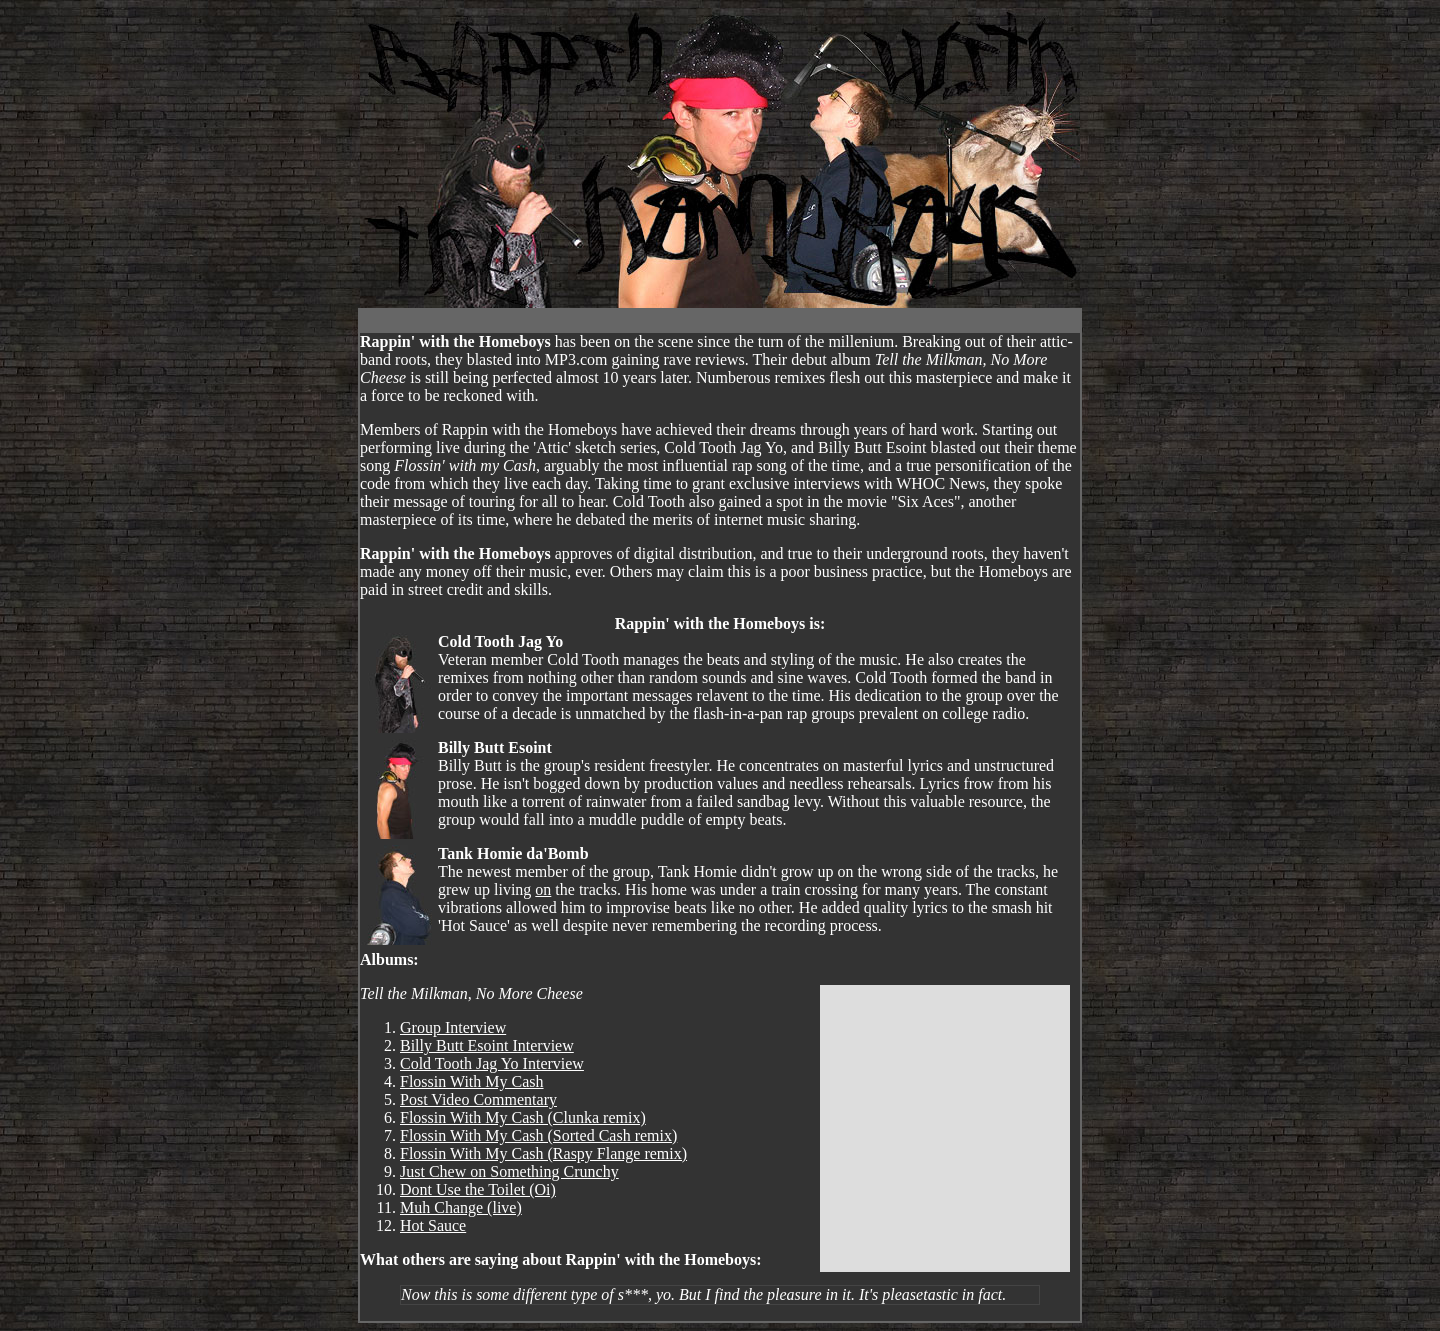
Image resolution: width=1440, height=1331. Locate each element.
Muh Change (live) (461, 1207)
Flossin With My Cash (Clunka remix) (523, 1117)
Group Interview (453, 1027)
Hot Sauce (433, 1225)
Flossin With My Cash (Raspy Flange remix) (543, 1153)
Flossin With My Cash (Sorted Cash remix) (538, 1135)
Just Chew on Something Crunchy (509, 1171)
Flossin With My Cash (472, 1081)
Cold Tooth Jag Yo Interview (492, 1063)
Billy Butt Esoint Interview (487, 1045)
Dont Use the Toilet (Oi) (478, 1189)
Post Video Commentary (478, 1099)
